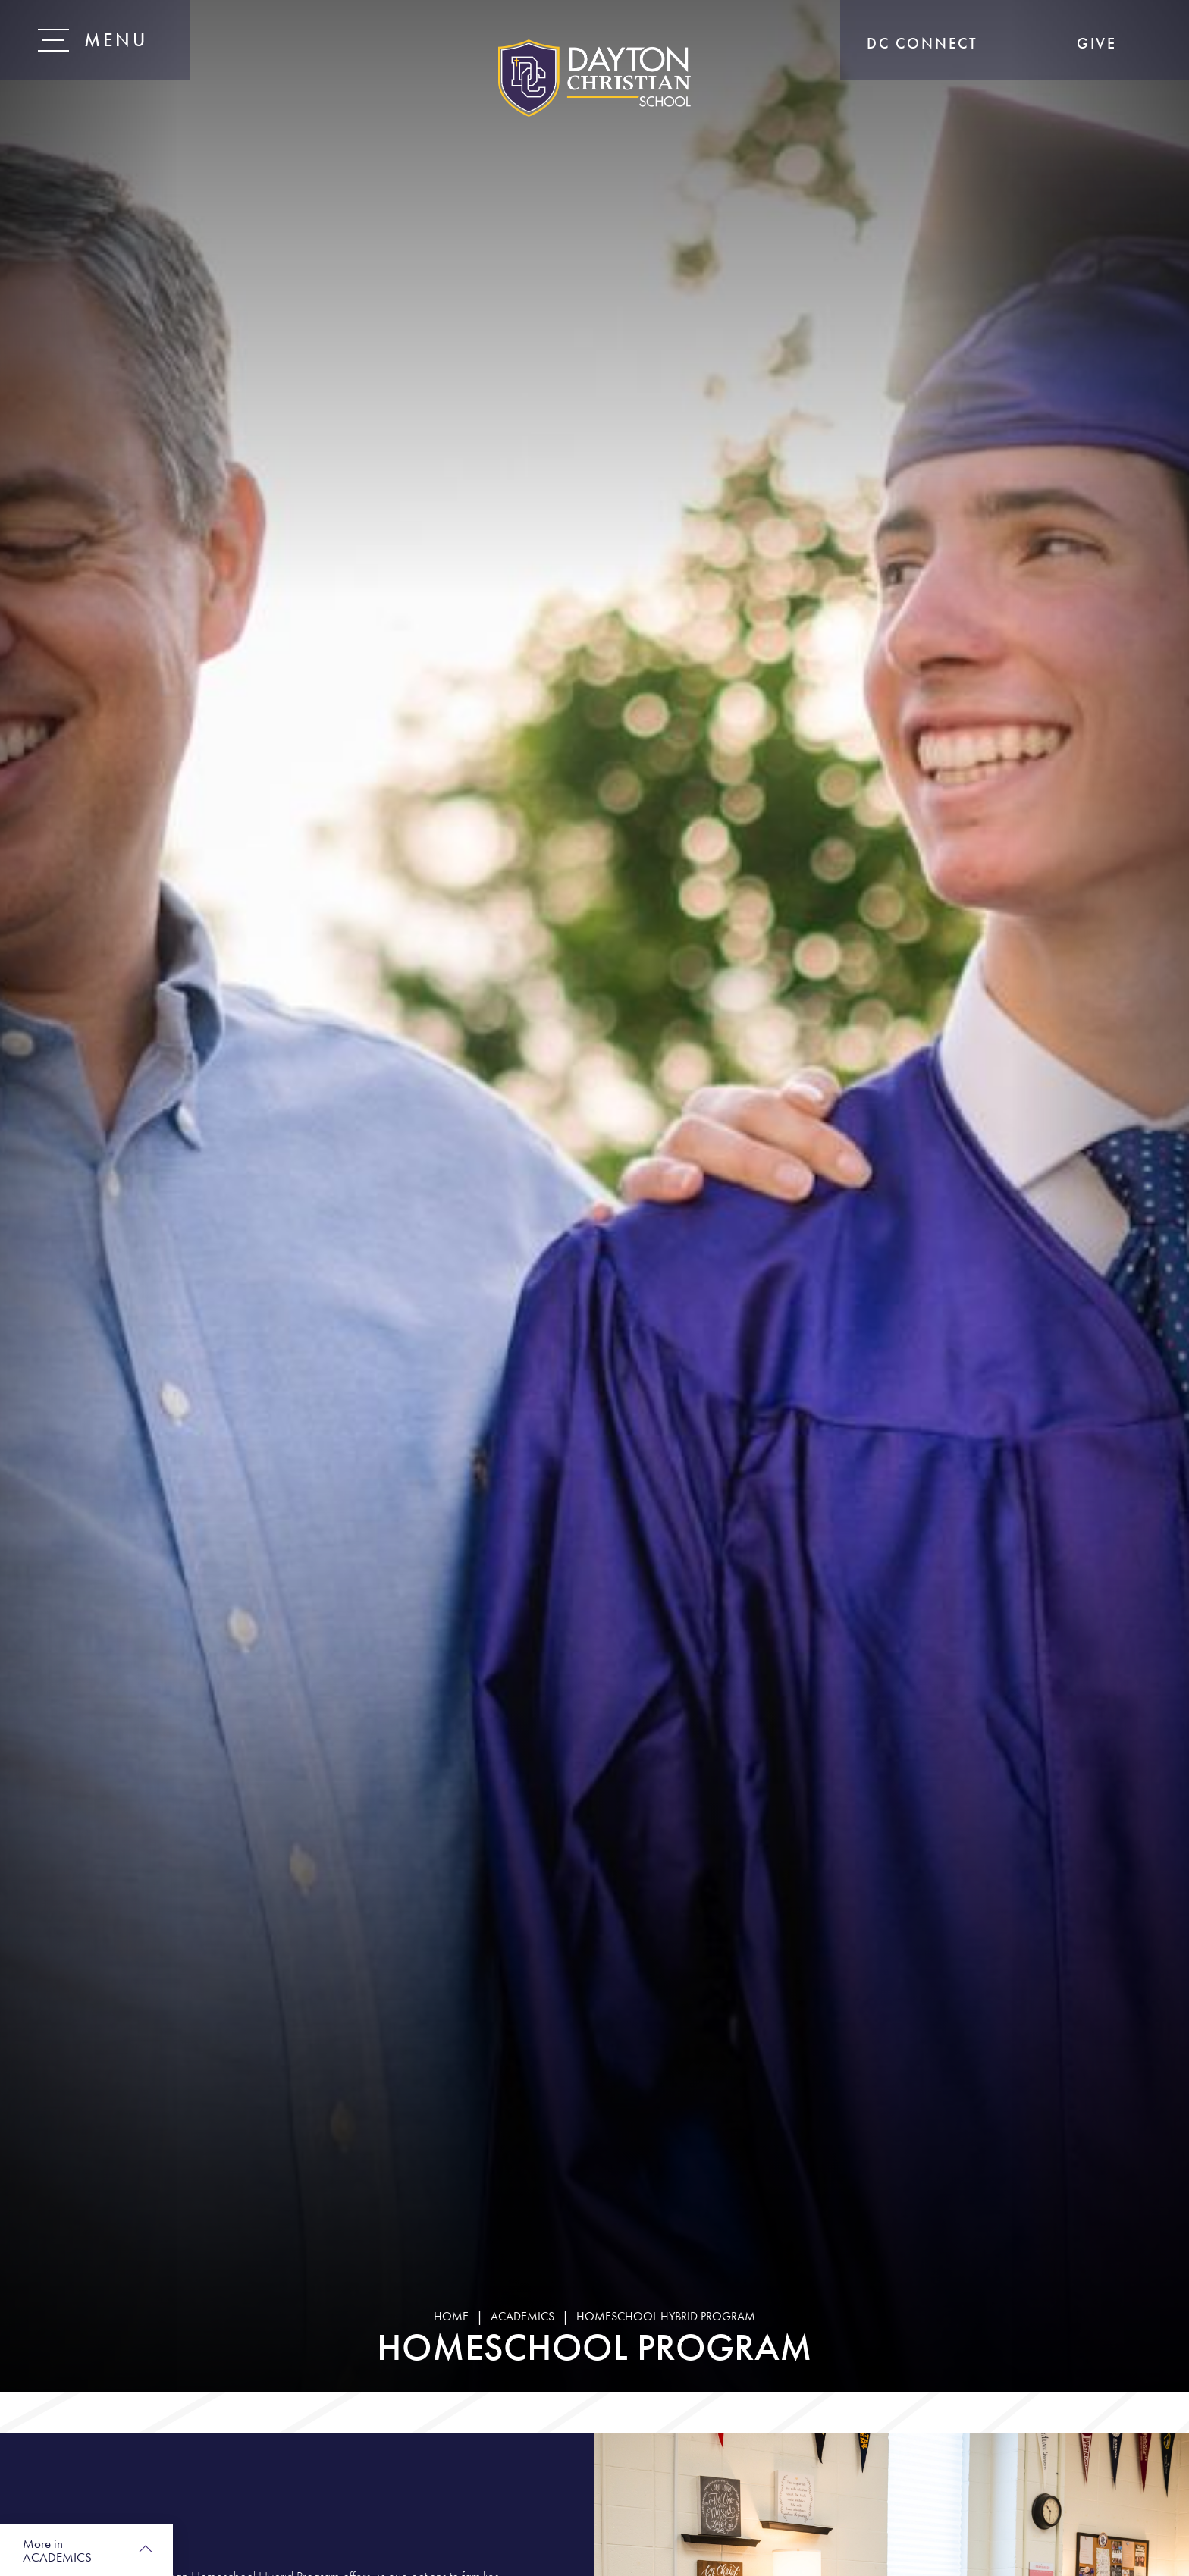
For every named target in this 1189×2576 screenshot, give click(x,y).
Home (451, 2316)
